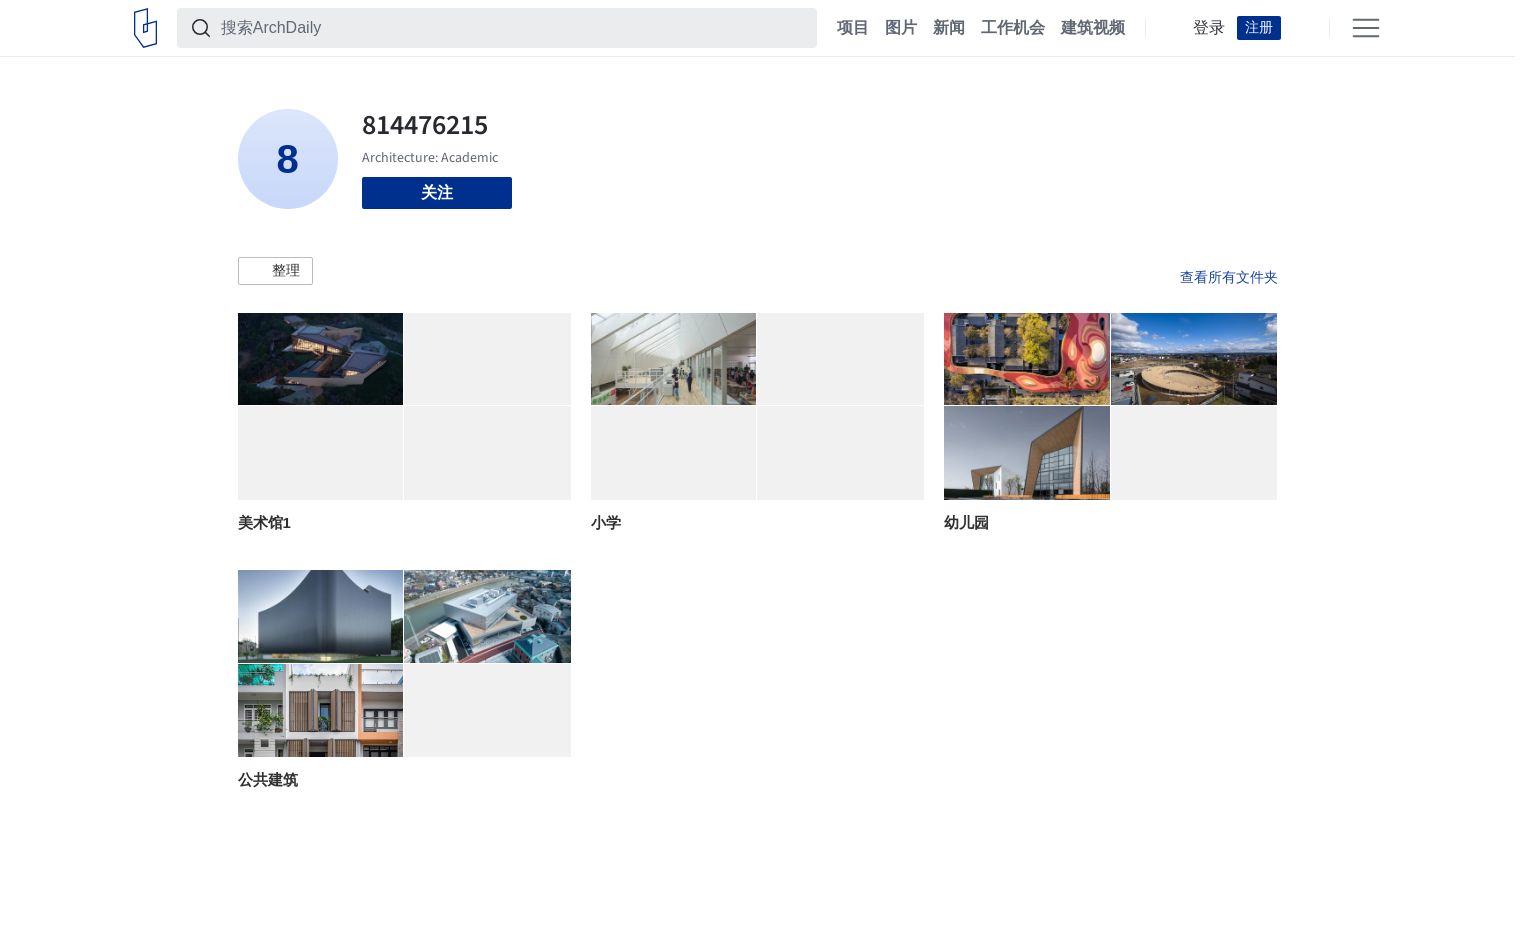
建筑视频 (1093, 28)
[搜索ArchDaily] (513, 28)
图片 (901, 28)
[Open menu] (1366, 28)
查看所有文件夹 (1229, 277)
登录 (1209, 28)
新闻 (949, 28)
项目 (853, 28)
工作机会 (1013, 28)
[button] (275, 271)
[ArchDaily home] (145, 28)
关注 (437, 192)
